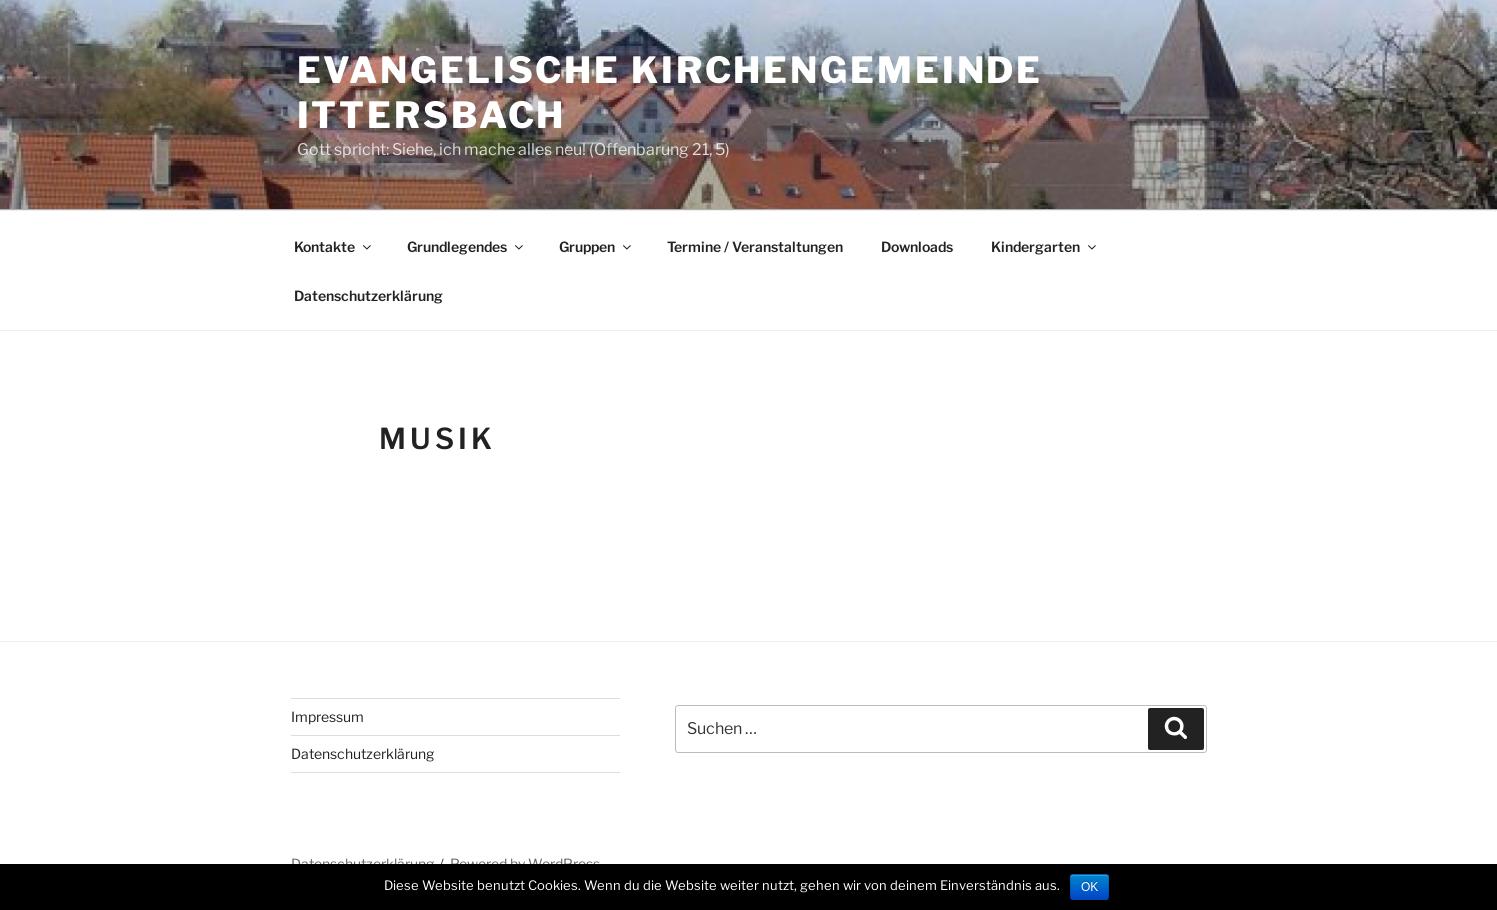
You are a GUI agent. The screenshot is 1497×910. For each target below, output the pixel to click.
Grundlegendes (466, 246)
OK (1089, 887)
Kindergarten (1045, 246)
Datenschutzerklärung (368, 295)
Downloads (917, 246)
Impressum (327, 716)
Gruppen (596, 246)
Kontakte (334, 246)
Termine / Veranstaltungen (755, 246)
